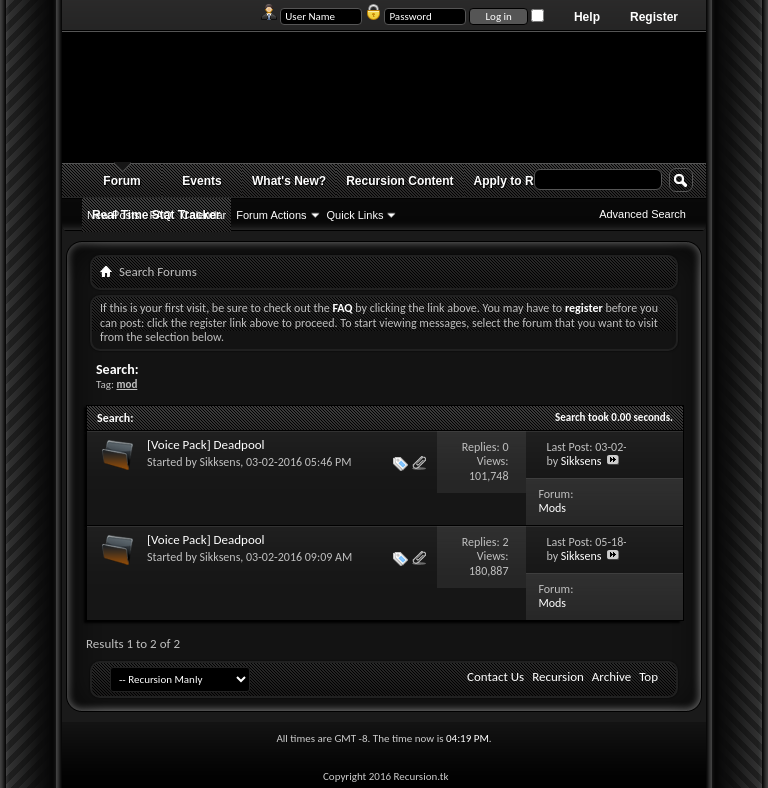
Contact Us (495, 676)
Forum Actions (271, 215)
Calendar (204, 215)
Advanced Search (642, 214)
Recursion (558, 676)
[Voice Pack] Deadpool (206, 444)
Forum (121, 181)
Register (654, 17)
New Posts (113, 215)
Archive (611, 676)
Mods (552, 508)
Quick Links (355, 215)
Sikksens (220, 462)
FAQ (161, 215)
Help (587, 17)
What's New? (289, 181)
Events (201, 181)
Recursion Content (399, 181)
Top (648, 676)
